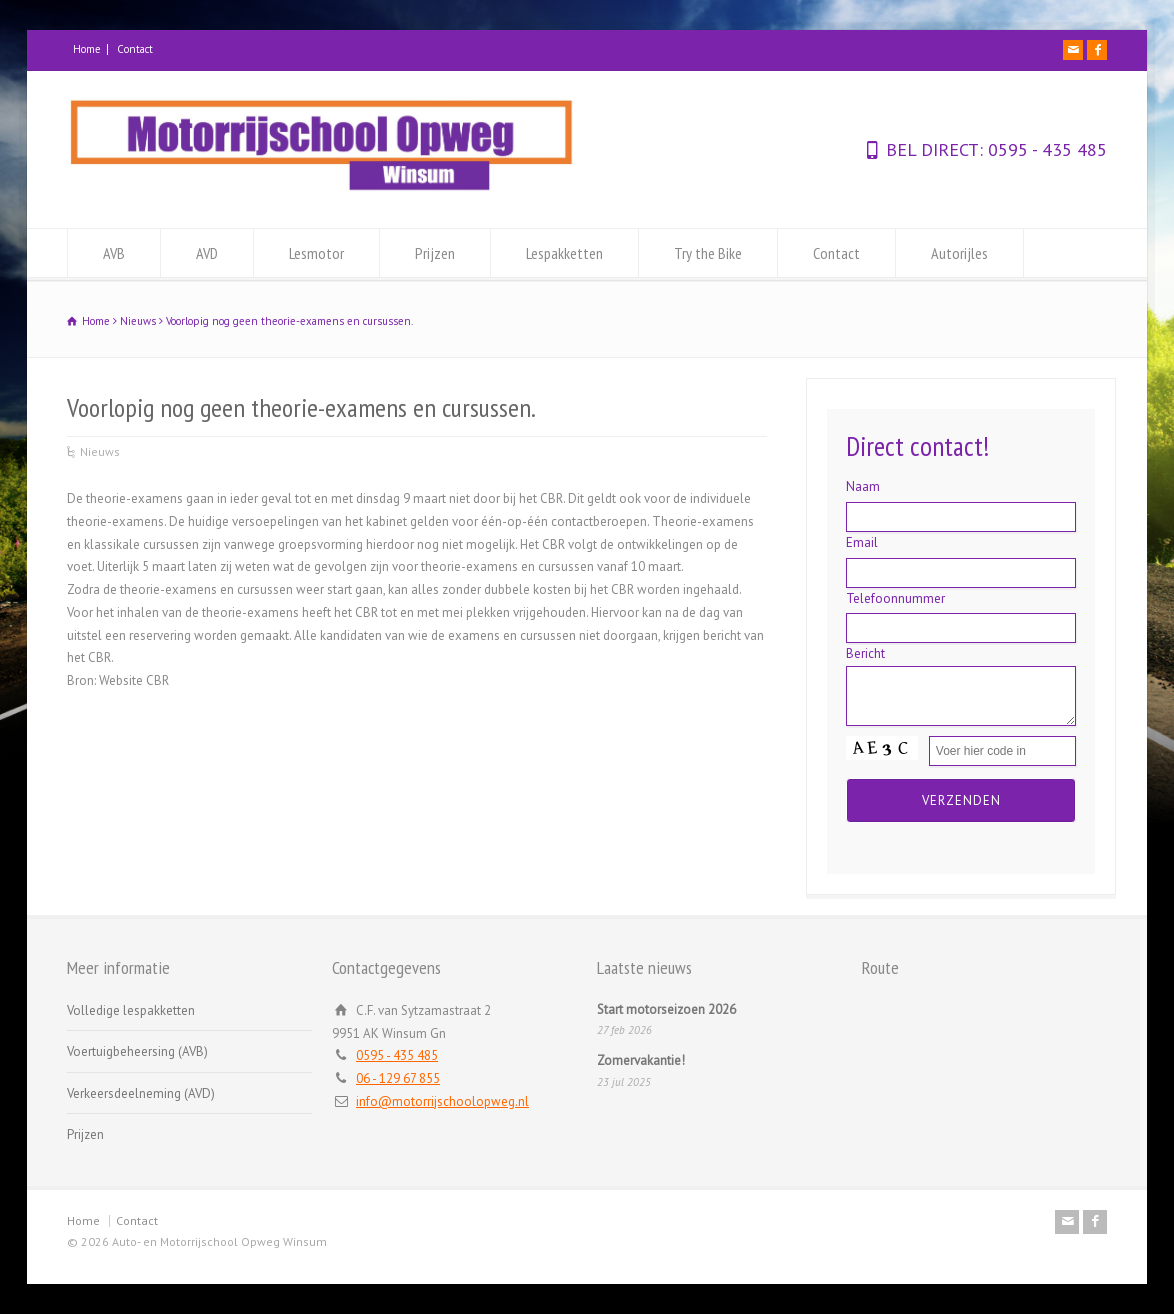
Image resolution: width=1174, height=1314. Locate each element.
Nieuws (100, 451)
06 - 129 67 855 (398, 1078)
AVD (207, 253)
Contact (135, 49)
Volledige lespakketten (131, 1010)
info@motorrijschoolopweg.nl (442, 1101)
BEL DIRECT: (934, 149)
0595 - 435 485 (1045, 149)
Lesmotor (316, 253)
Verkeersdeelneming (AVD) (141, 1093)
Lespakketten (564, 253)
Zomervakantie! (641, 1060)
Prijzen (435, 253)
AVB (114, 253)
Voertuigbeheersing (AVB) (137, 1051)
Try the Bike (708, 253)
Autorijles (959, 253)
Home (87, 49)
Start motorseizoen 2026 (666, 1009)
